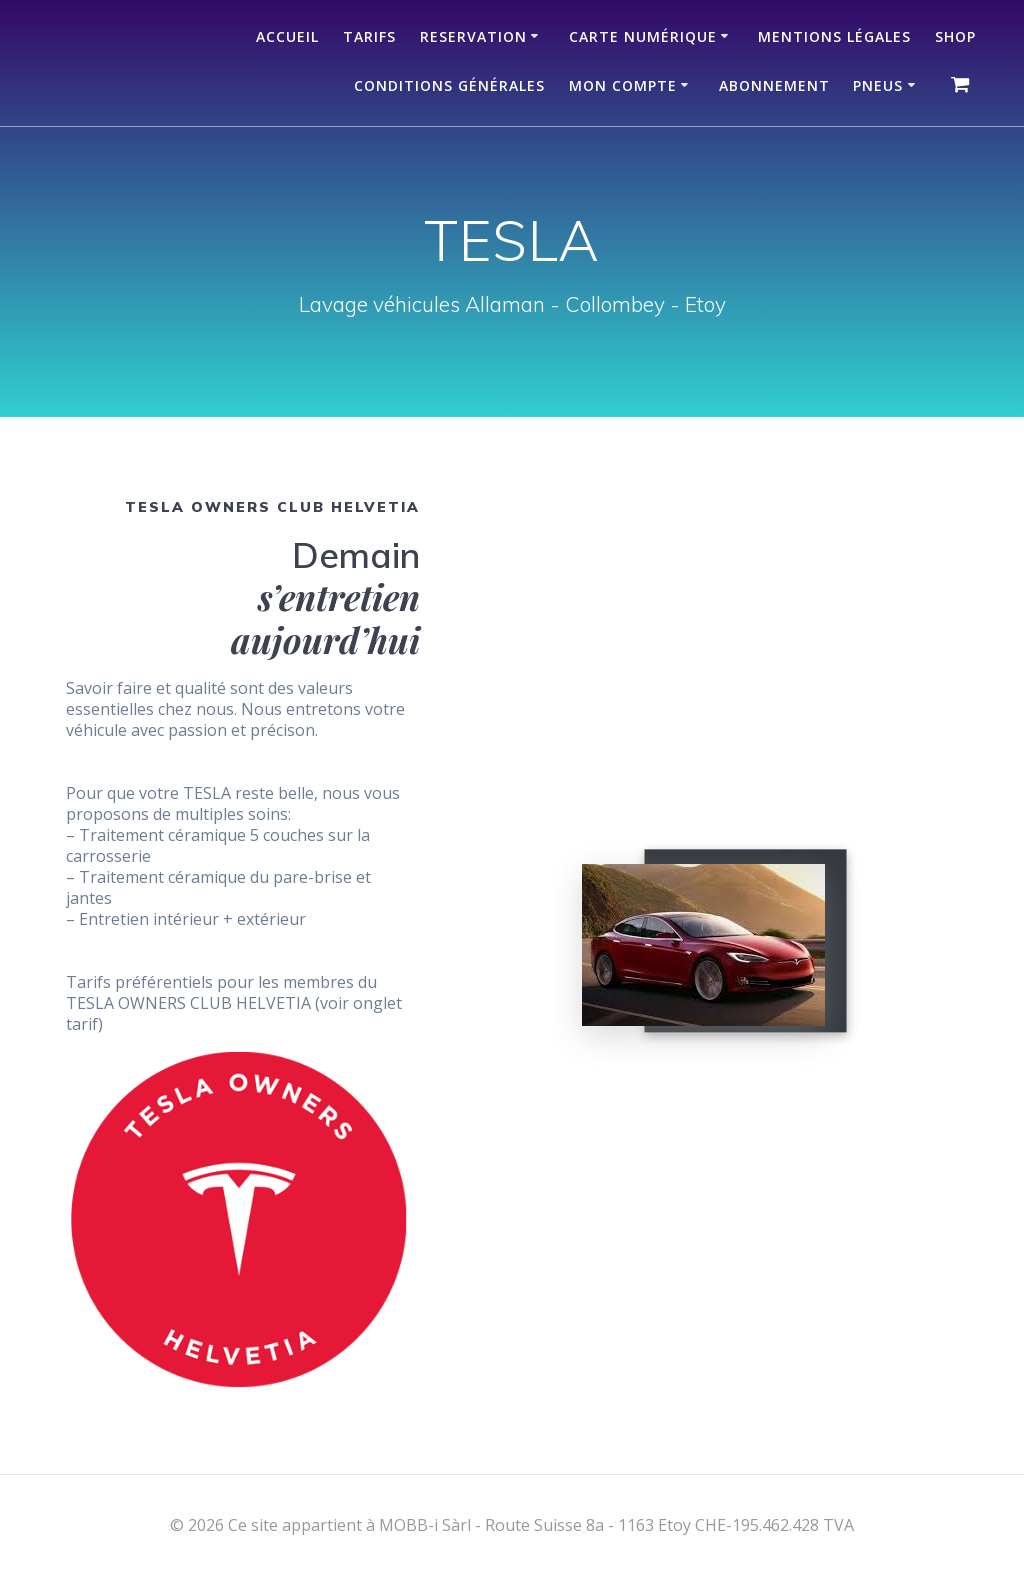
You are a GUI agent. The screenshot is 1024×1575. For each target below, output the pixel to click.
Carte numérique (643, 36)
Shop (955, 36)
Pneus (878, 85)
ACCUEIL (287, 36)
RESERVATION (473, 36)
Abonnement (774, 85)
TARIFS (369, 36)
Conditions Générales (449, 85)
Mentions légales (834, 36)
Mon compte (623, 85)
